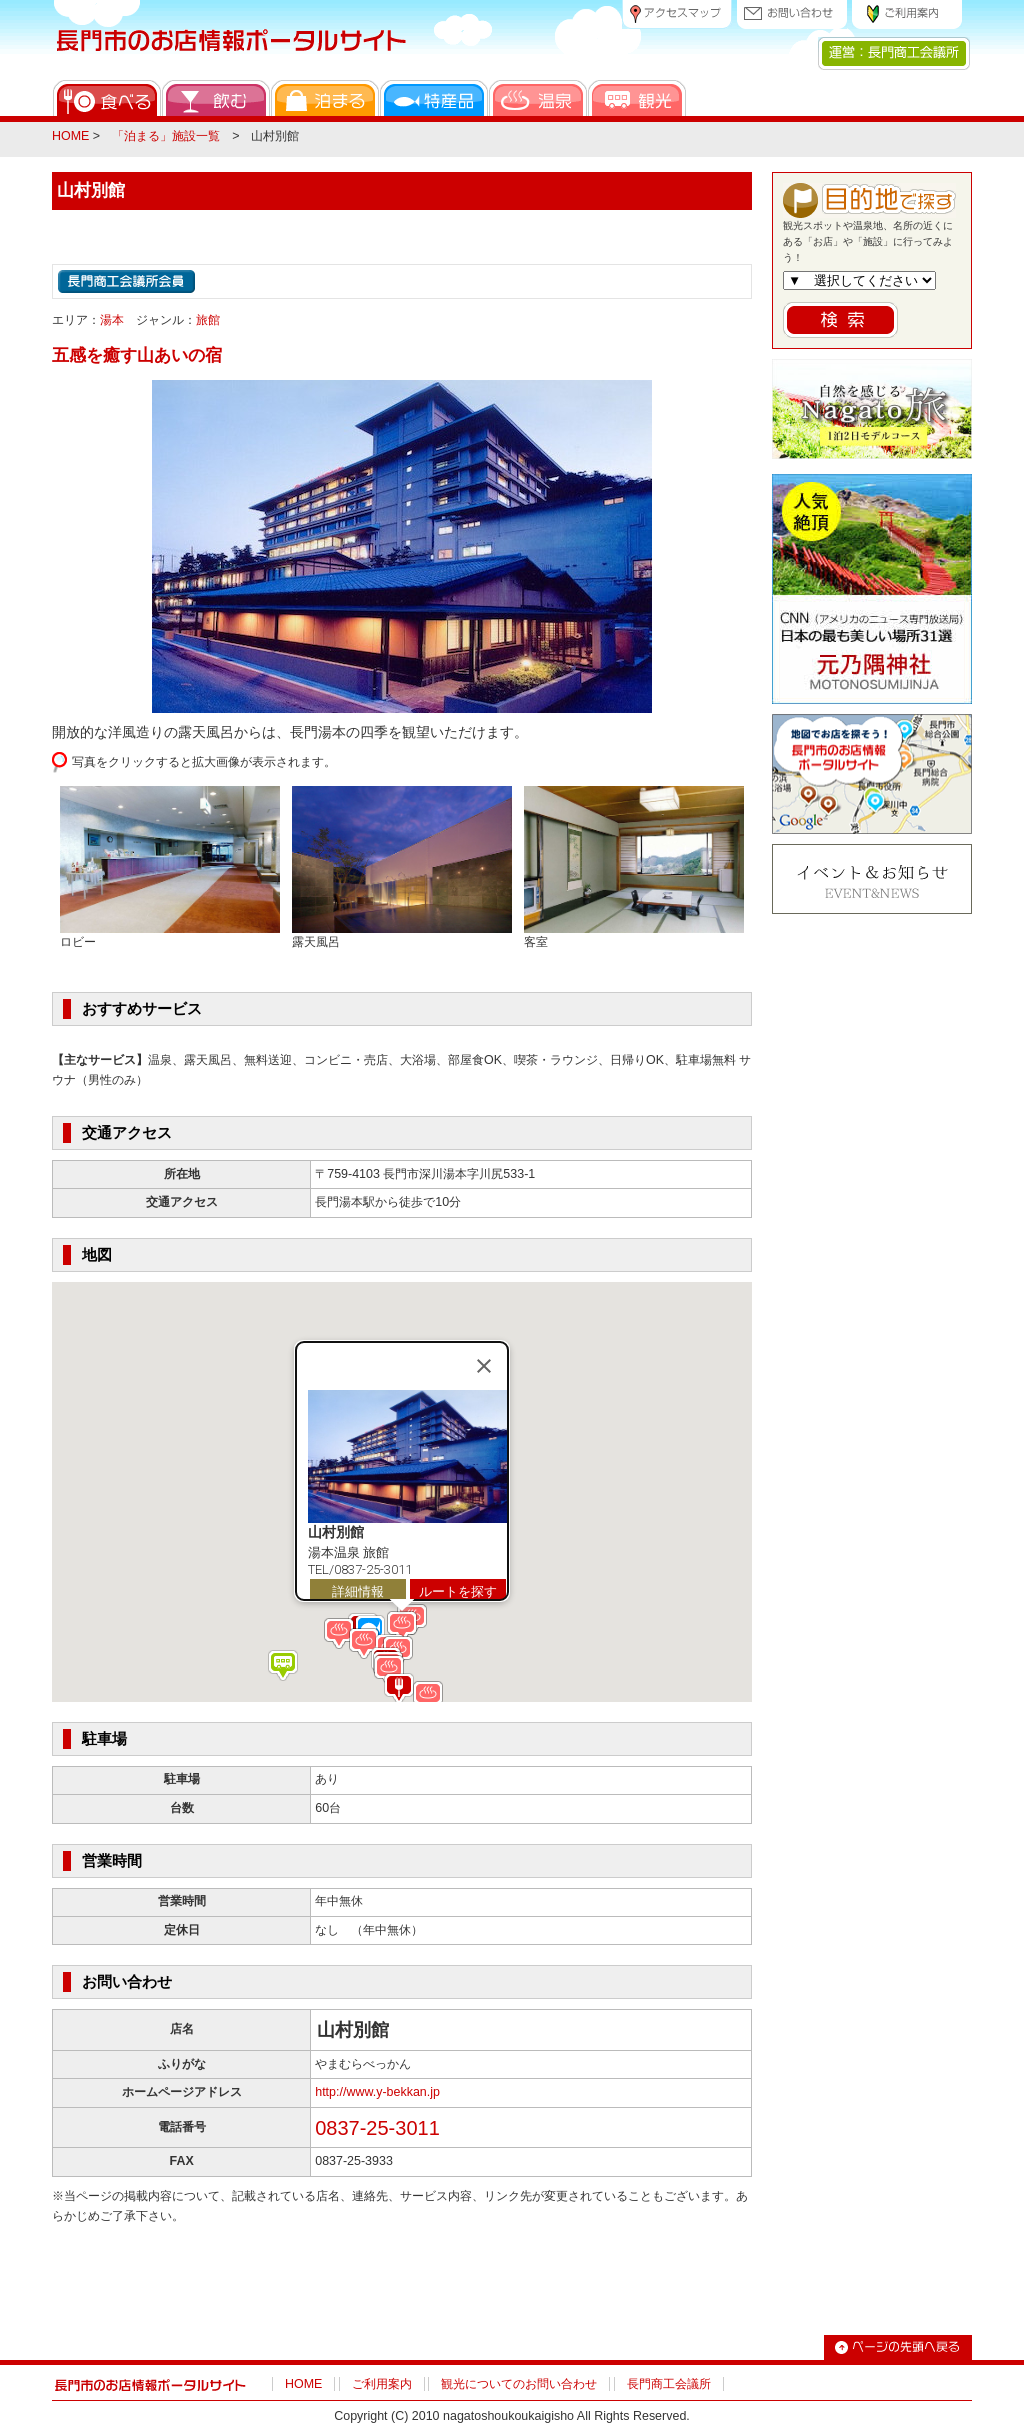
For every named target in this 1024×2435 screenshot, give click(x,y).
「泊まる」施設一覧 (166, 136)
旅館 (208, 320)
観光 (637, 98)
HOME (70, 136)
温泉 (538, 98)
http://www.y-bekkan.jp (377, 2092)
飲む (216, 98)
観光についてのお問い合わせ (519, 2384)
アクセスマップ (677, 14)
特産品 (434, 98)
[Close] (484, 1366)
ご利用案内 (907, 14)
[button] (428, 1696)
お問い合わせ (792, 14)
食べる (107, 98)
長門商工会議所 (669, 2384)
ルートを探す (458, 1590)
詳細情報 (358, 1590)
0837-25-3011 (377, 2128)
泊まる (325, 98)
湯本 (112, 320)
